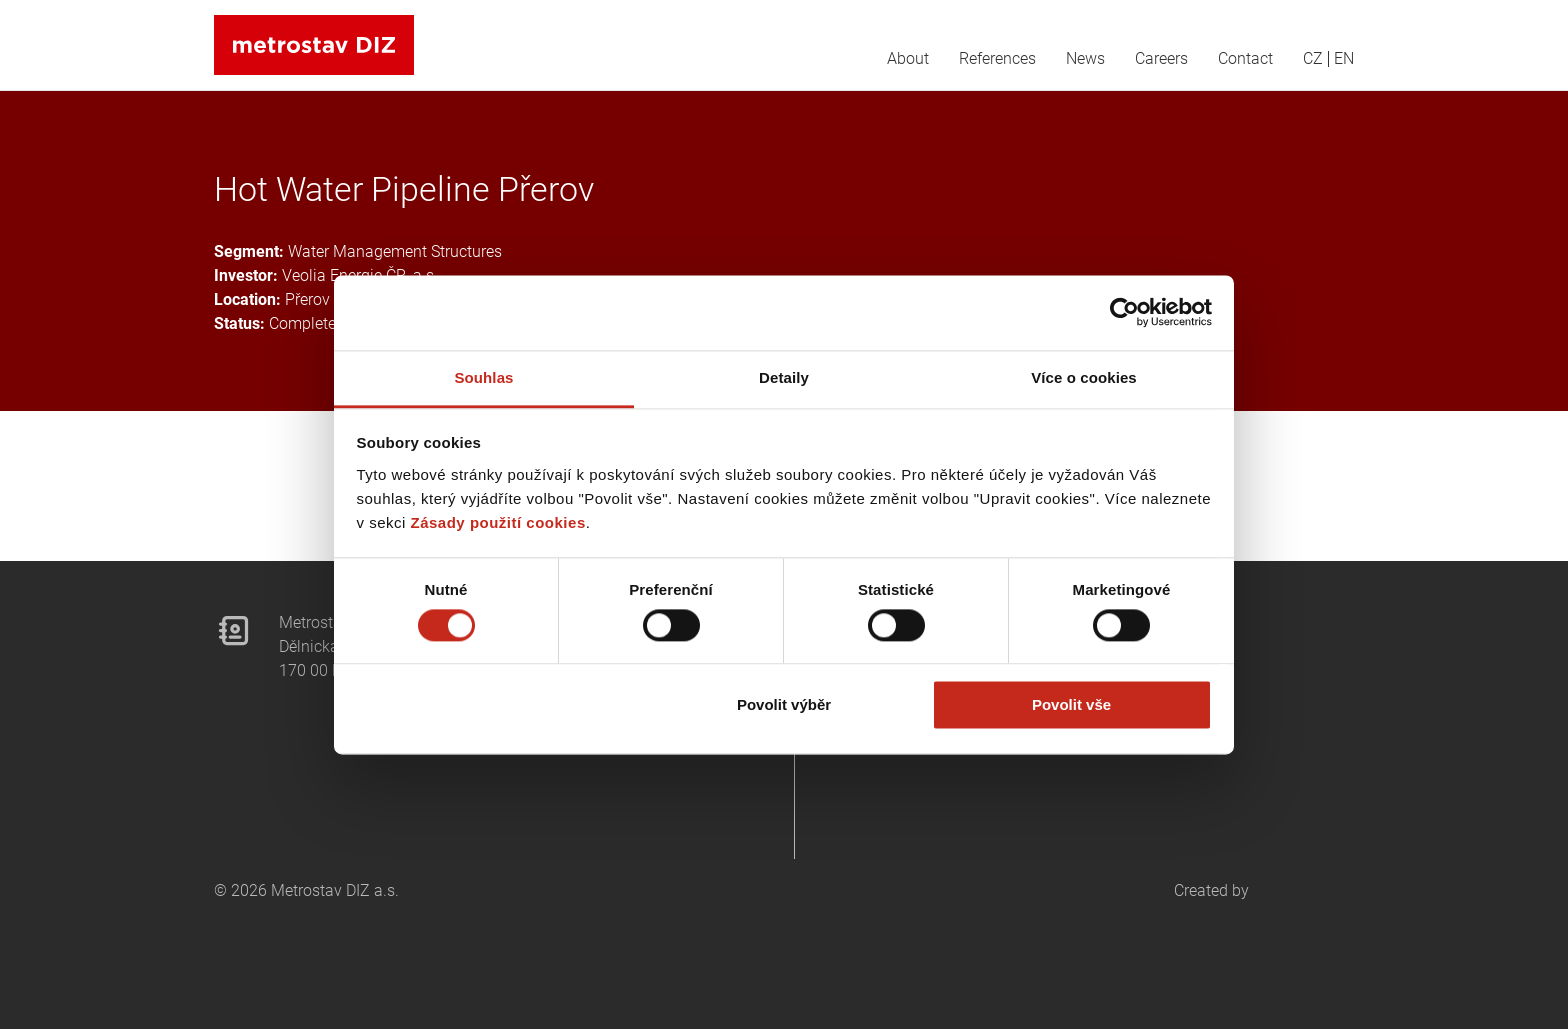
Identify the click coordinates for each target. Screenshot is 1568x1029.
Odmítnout (497, 705)
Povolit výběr (784, 705)
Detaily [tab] (784, 377)
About (908, 59)
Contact (1245, 59)
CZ (1313, 59)
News (1085, 59)
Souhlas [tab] (483, 377)
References (997, 59)
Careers (1161, 59)
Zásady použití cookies (498, 522)
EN (1344, 59)
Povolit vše (1071, 705)
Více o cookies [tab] (1084, 377)
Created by (1264, 929)
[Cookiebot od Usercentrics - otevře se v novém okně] (1124, 312)
